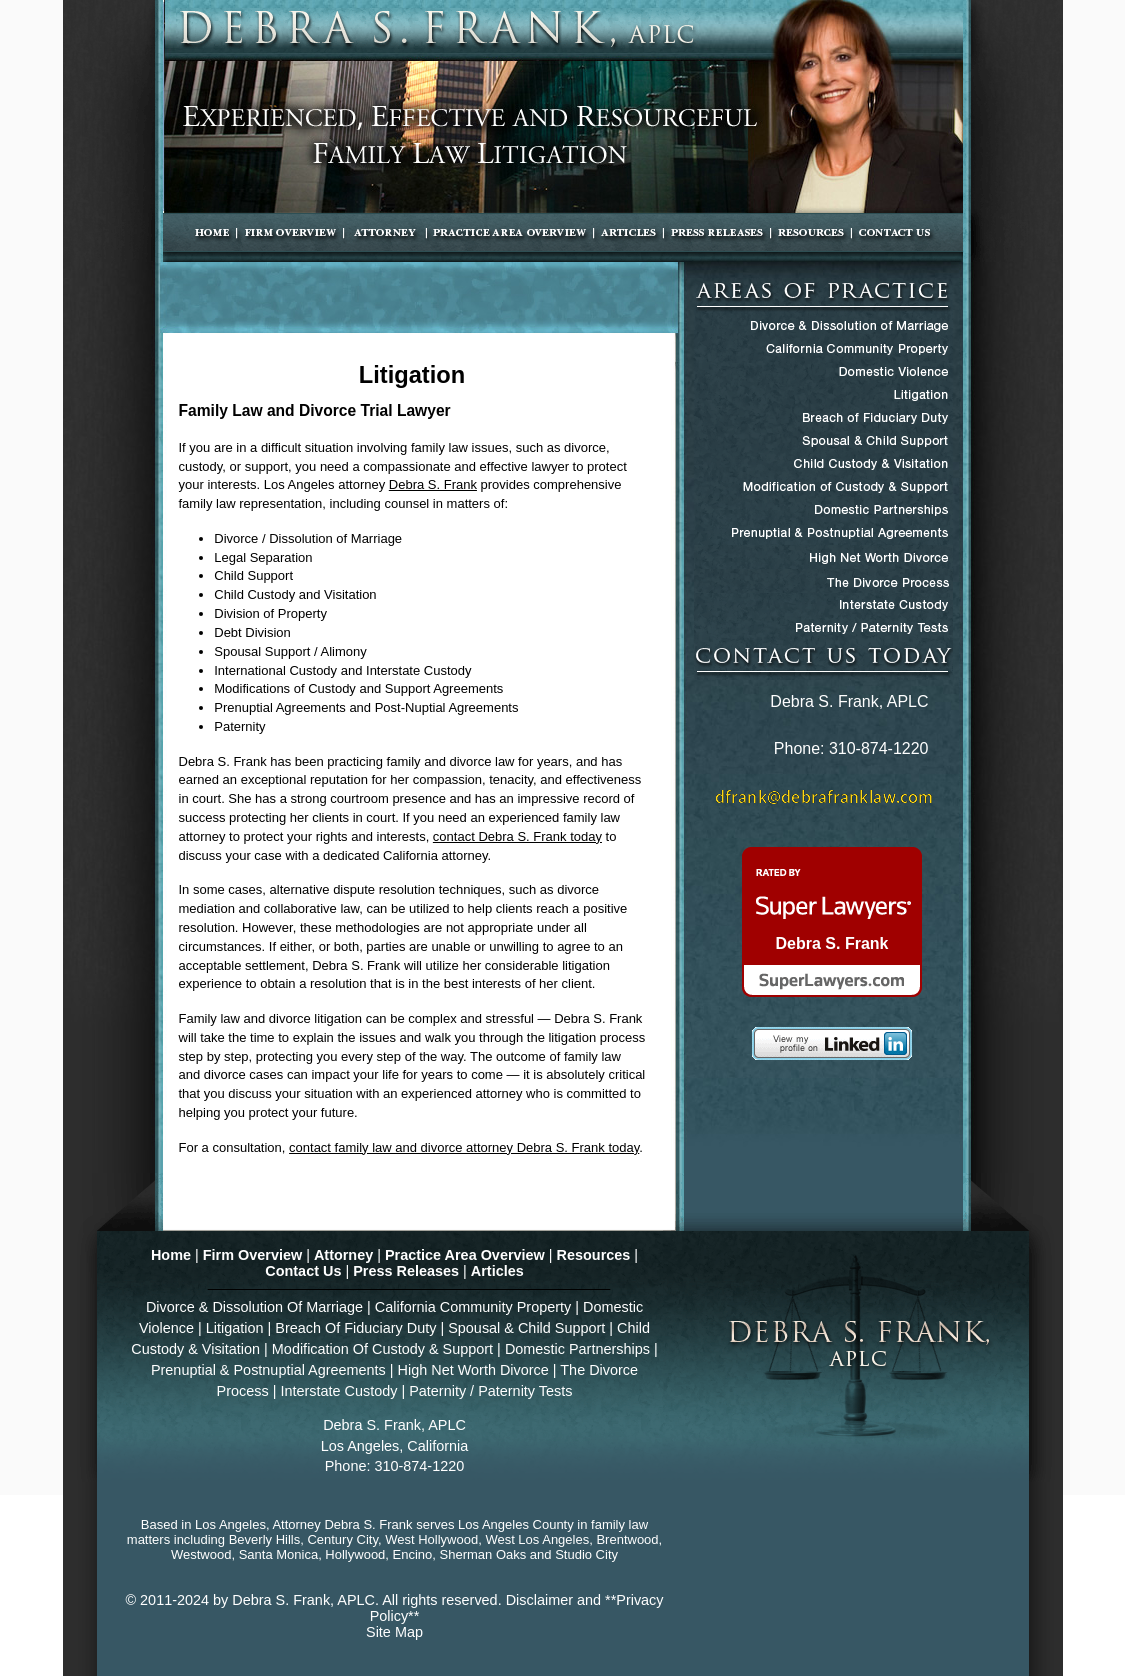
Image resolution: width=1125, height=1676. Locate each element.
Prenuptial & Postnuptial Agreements (268, 1370)
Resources (594, 1255)
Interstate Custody (338, 1391)
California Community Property (473, 1307)
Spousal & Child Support (526, 1328)
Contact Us (303, 1271)
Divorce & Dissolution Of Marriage (254, 1307)
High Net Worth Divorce (473, 1370)
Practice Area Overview (465, 1255)
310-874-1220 (879, 748)
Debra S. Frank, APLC (303, 1600)
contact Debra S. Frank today (517, 836)
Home (171, 1255)
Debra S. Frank (433, 484)
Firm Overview (252, 1255)
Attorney (343, 1255)
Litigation (235, 1328)
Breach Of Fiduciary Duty (355, 1328)
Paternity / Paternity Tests (490, 1391)
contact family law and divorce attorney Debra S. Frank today (464, 1147)
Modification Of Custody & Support (382, 1349)
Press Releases (406, 1271)
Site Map (394, 1632)
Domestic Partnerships (577, 1349)
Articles (497, 1271)
